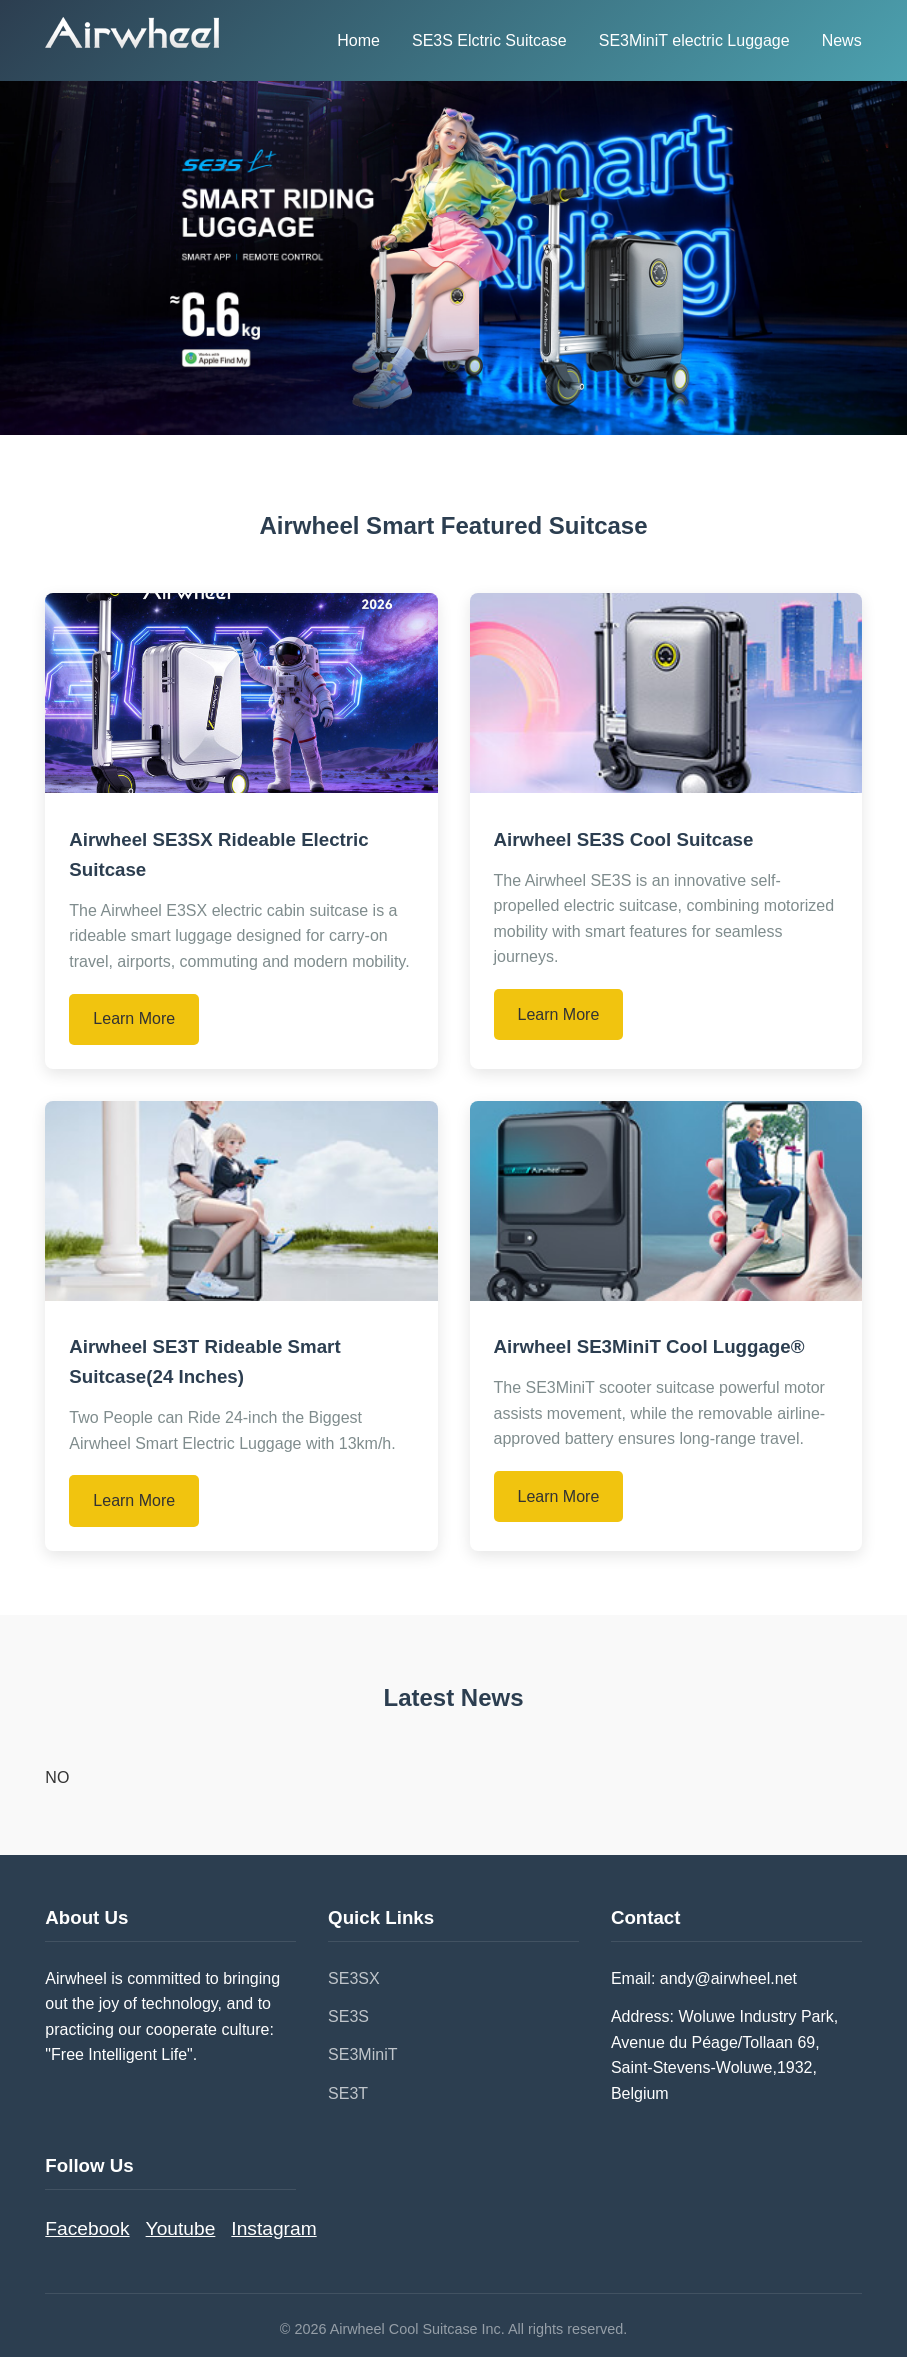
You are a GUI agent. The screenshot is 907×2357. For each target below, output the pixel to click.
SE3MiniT (362, 2054)
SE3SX (354, 1978)
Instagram (273, 2228)
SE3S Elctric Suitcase (489, 40)
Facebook (87, 2228)
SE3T (348, 2093)
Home (358, 40)
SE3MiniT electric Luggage (694, 40)
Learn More (134, 1018)
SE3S (348, 2016)
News (842, 40)
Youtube (181, 2228)
